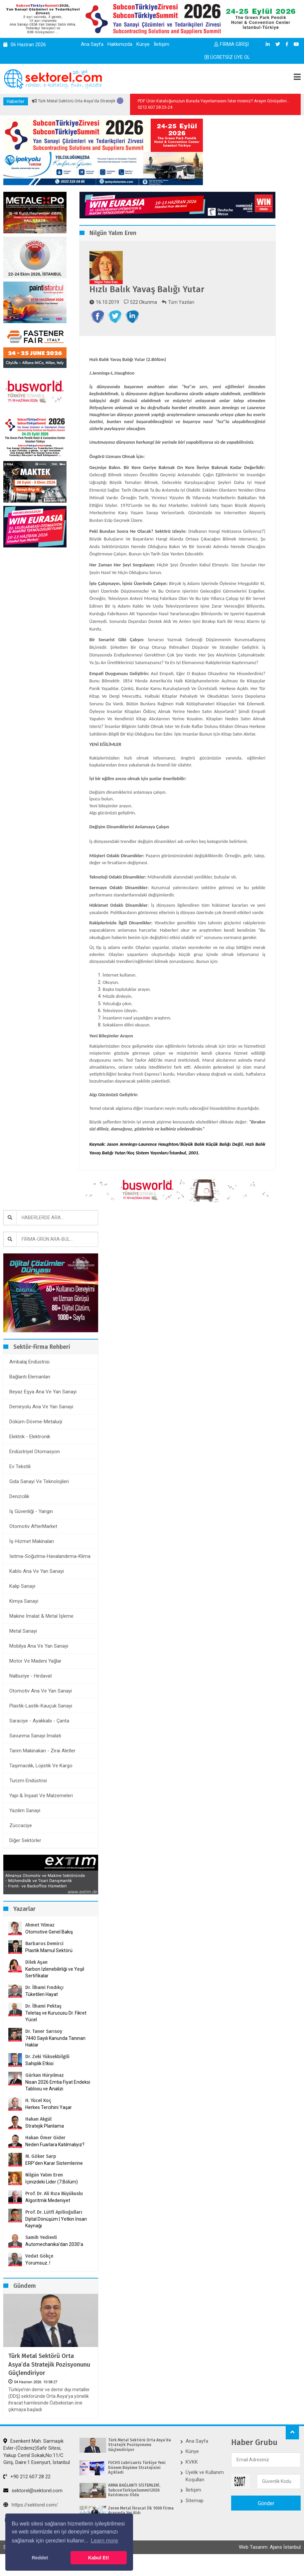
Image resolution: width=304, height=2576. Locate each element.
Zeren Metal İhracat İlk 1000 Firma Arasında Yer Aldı (141, 2525)
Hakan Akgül (38, 2134)
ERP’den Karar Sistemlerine (54, 2178)
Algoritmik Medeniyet (47, 2215)
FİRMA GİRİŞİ (231, 44)
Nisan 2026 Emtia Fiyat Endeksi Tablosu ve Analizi (57, 2100)
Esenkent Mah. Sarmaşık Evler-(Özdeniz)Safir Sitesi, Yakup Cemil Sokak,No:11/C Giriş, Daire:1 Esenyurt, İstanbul (36, 2466)
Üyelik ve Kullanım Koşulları (205, 2490)
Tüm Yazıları (178, 302)
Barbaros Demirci (44, 1958)
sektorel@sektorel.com (33, 2505)
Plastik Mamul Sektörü (49, 1965)
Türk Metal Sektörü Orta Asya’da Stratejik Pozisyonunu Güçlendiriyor (49, 2379)
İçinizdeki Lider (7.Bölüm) (51, 2196)
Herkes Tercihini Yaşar (48, 2122)
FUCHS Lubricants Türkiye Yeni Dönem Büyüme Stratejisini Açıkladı (137, 2482)
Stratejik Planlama (44, 2141)
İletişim (161, 44)
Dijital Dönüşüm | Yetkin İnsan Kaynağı (56, 2237)
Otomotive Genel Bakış (49, 1946)
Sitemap (195, 2515)
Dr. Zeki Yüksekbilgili (47, 2071)
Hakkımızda (119, 44)
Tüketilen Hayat (43, 2009)
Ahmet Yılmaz (40, 1940)
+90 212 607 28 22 (27, 2491)
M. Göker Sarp (40, 2171)
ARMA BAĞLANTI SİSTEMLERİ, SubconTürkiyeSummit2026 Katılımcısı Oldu (134, 2505)
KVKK (192, 2477)
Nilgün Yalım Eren (44, 2190)
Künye (143, 44)
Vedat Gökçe (39, 2271)
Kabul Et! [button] (98, 2557)
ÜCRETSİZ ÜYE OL (227, 57)
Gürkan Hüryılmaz (44, 2090)
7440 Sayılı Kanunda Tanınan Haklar (55, 2056)
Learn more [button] (104, 2540)
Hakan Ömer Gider (45, 2153)
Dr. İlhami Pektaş (43, 2021)
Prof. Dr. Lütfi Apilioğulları (53, 2227)
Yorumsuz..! (37, 2278)
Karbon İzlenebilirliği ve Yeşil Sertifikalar (54, 1987)
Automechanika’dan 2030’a (54, 2259)
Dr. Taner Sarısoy (43, 2046)
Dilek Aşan (36, 1977)
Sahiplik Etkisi (39, 2078)
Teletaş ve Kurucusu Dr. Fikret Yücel (55, 2031)
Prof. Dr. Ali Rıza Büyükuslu (54, 2208)
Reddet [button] (40, 2557)
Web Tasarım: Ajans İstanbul (270, 2562)
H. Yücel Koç (38, 2115)
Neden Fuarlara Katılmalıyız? (54, 2159)
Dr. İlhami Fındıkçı (44, 2002)
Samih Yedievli (41, 2252)
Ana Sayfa (92, 44)
